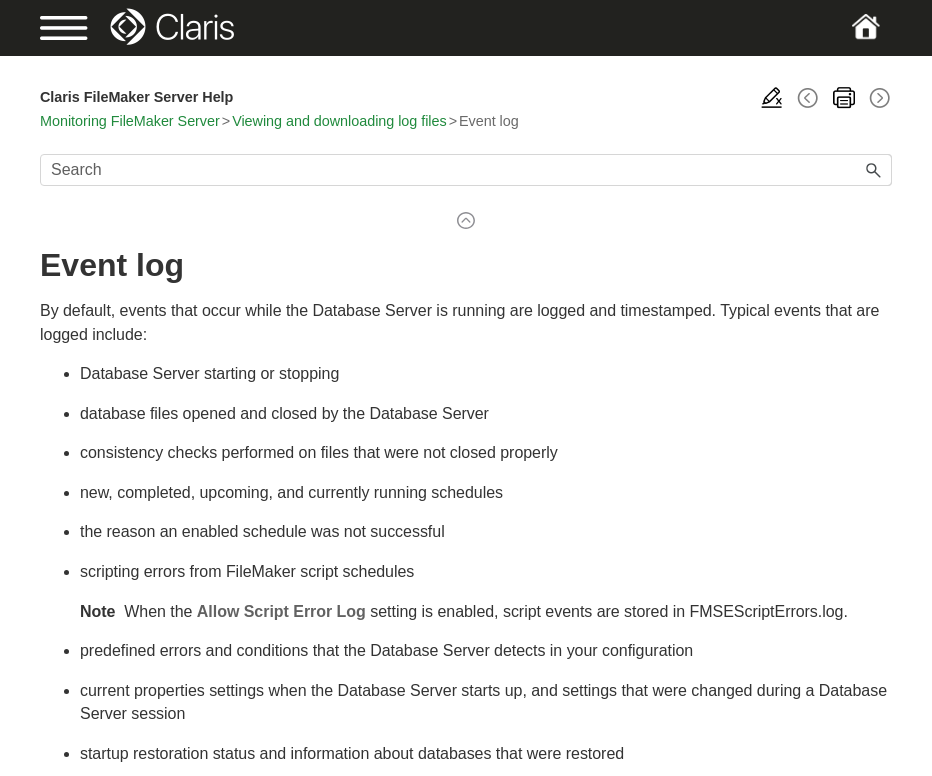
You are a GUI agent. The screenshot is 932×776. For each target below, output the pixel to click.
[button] (874, 170)
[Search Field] (466, 170)
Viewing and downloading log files (339, 121)
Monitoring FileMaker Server (130, 121)
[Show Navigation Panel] (81, 28)
